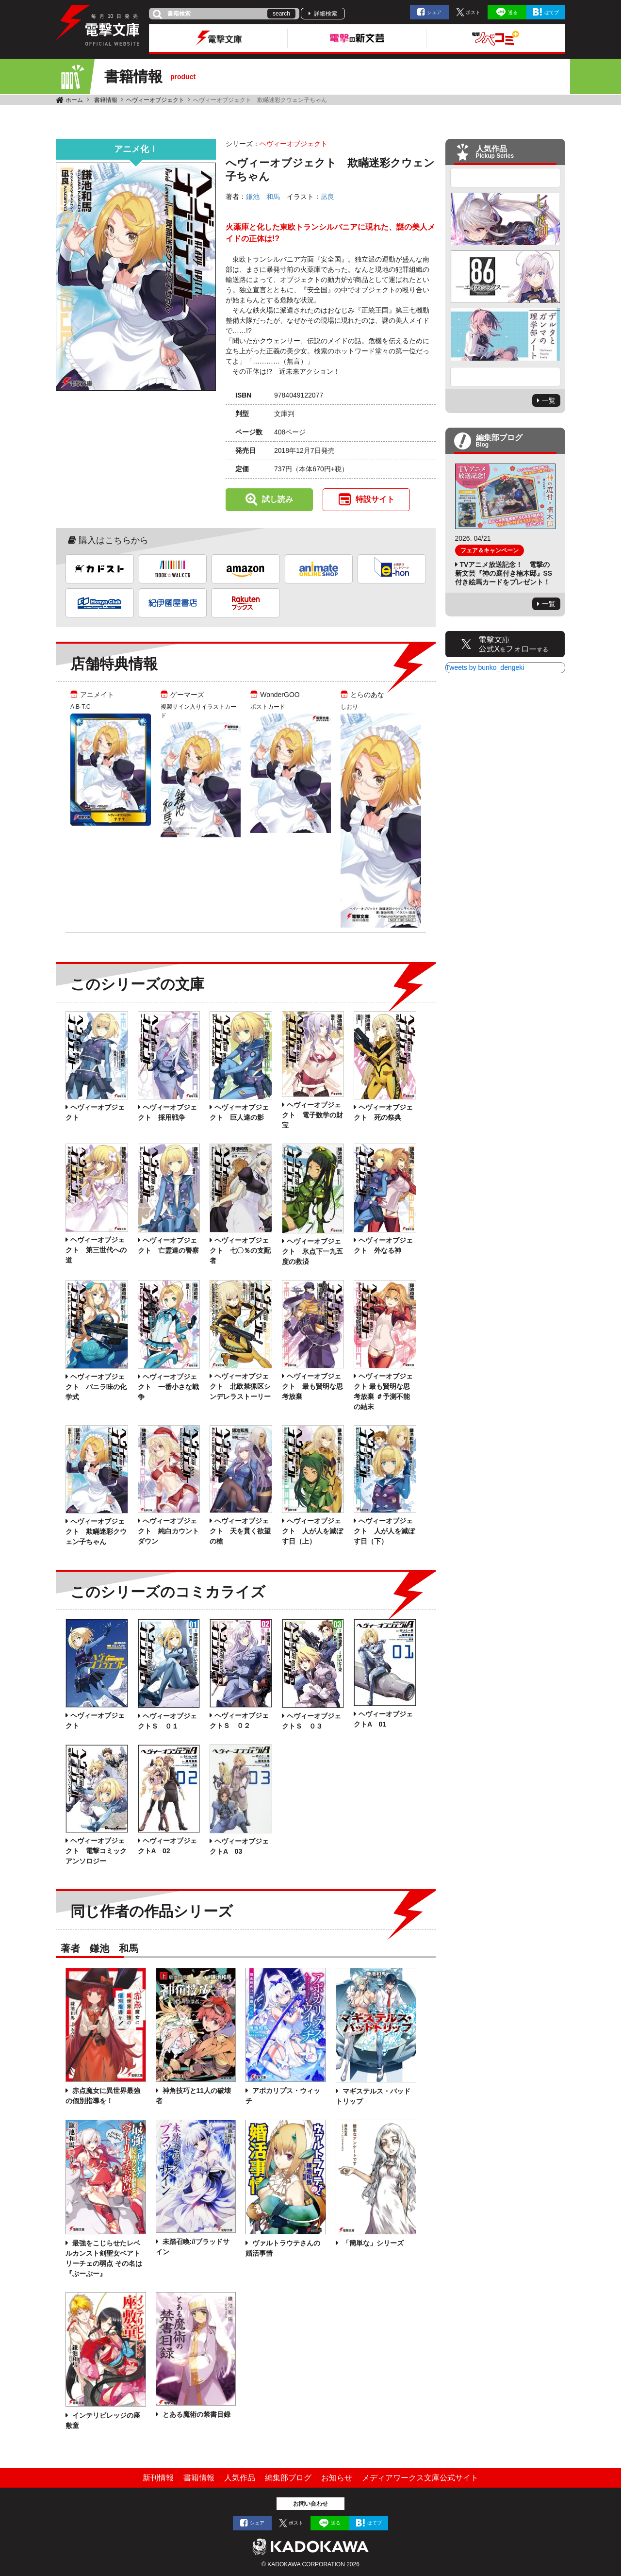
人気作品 (239, 2478)
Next (505, 376)
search (281, 13)
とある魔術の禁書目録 (195, 2414)
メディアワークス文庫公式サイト (420, 2478)
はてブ (551, 12)
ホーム (74, 100)
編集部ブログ (288, 2478)
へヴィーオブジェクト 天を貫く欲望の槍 (240, 1531)
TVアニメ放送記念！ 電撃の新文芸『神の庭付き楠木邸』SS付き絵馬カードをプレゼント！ (504, 573)
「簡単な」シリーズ (372, 2243)
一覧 (549, 400)
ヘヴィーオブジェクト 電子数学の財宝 (312, 1115)
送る (513, 12)
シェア (434, 12)
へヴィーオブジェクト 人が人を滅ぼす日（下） (384, 1531)
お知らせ (336, 2478)
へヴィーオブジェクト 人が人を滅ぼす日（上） (312, 1531)
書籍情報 (105, 100)
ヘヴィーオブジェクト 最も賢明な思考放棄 (312, 1386)
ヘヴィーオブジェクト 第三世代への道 (96, 1250)
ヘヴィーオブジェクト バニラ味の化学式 (96, 1387)
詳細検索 (325, 13)
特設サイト (375, 499)
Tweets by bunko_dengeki (485, 667)
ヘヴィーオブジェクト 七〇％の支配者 (240, 1250)
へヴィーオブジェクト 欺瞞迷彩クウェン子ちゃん (96, 1531)
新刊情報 (158, 2478)
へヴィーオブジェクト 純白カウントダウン (168, 1531)
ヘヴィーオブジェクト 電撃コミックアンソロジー (96, 1851)
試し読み (277, 499)
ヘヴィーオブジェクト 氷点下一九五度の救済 (312, 1251)
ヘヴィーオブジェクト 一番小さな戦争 (168, 1387)
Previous (505, 177)
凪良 (327, 196)
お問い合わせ (310, 2503)
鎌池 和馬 (263, 196)
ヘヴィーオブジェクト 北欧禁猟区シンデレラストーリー (240, 1386)
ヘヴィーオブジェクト (155, 100)
